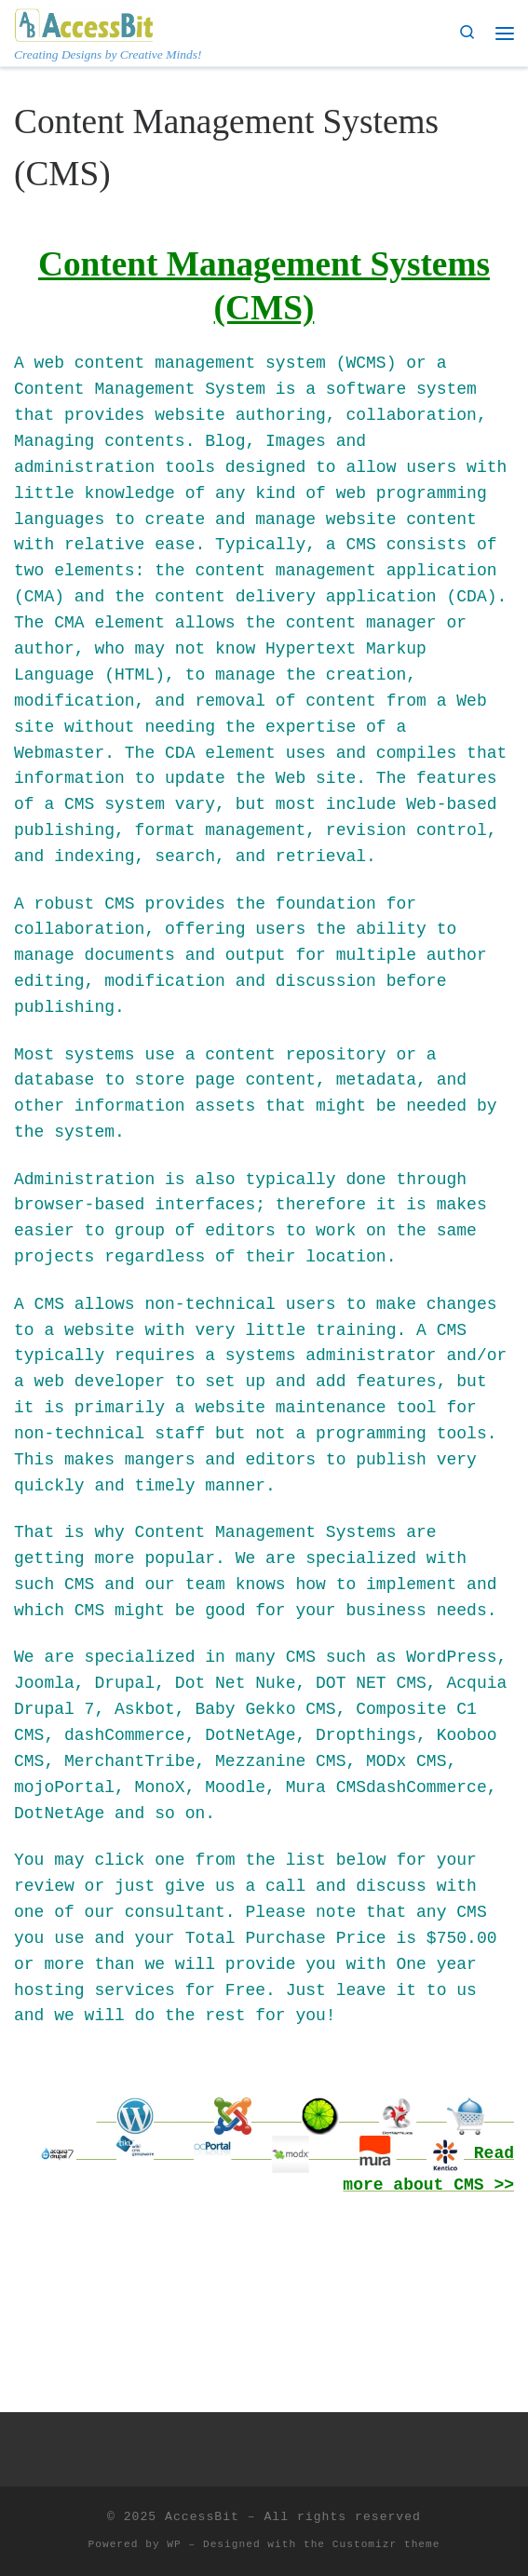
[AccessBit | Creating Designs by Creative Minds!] (84, 22)
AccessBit (202, 2517)
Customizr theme (386, 2544)
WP (174, 2544)
